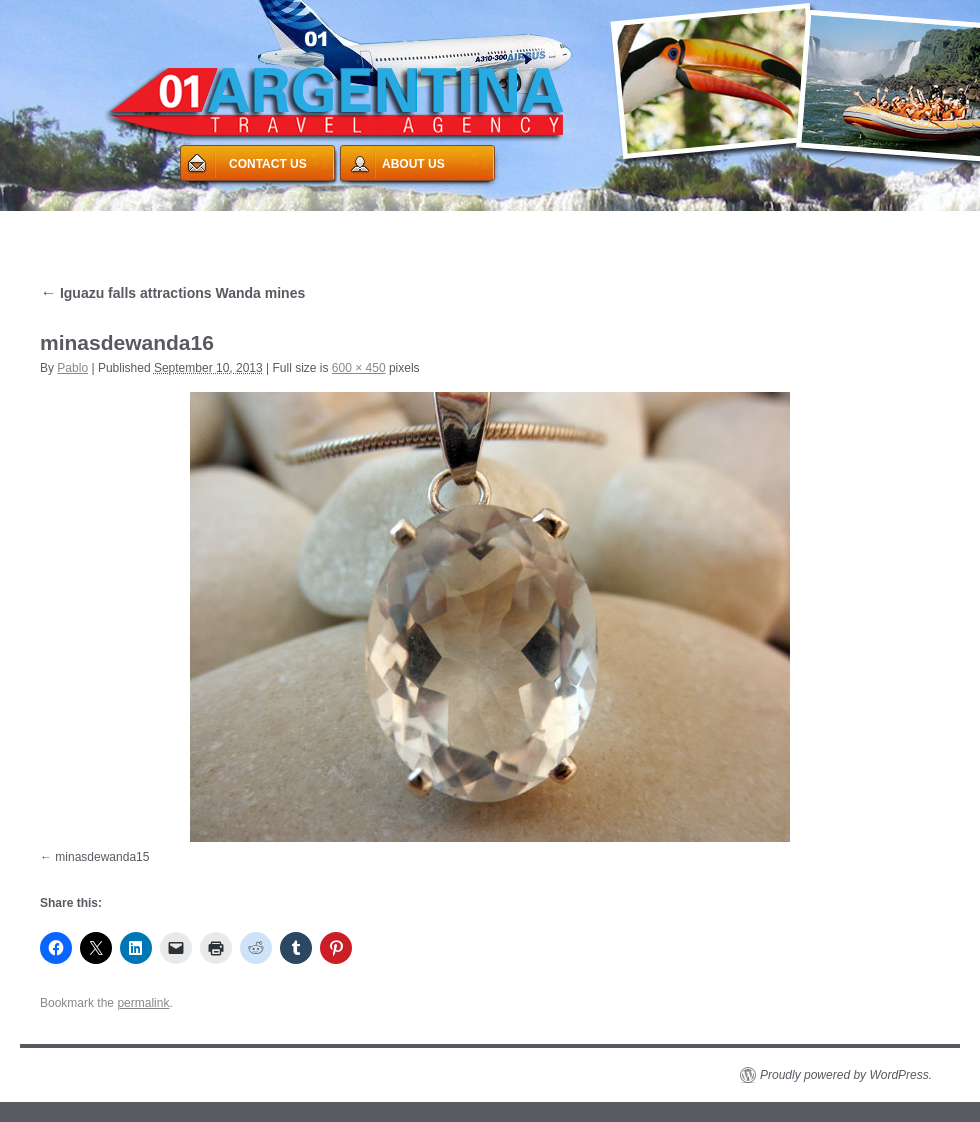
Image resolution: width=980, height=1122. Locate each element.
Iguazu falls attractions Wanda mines (172, 293)
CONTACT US (268, 164)
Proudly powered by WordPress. (846, 1075)
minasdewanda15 (102, 857)
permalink (143, 1003)
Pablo (72, 368)
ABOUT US (413, 164)
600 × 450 (359, 368)
